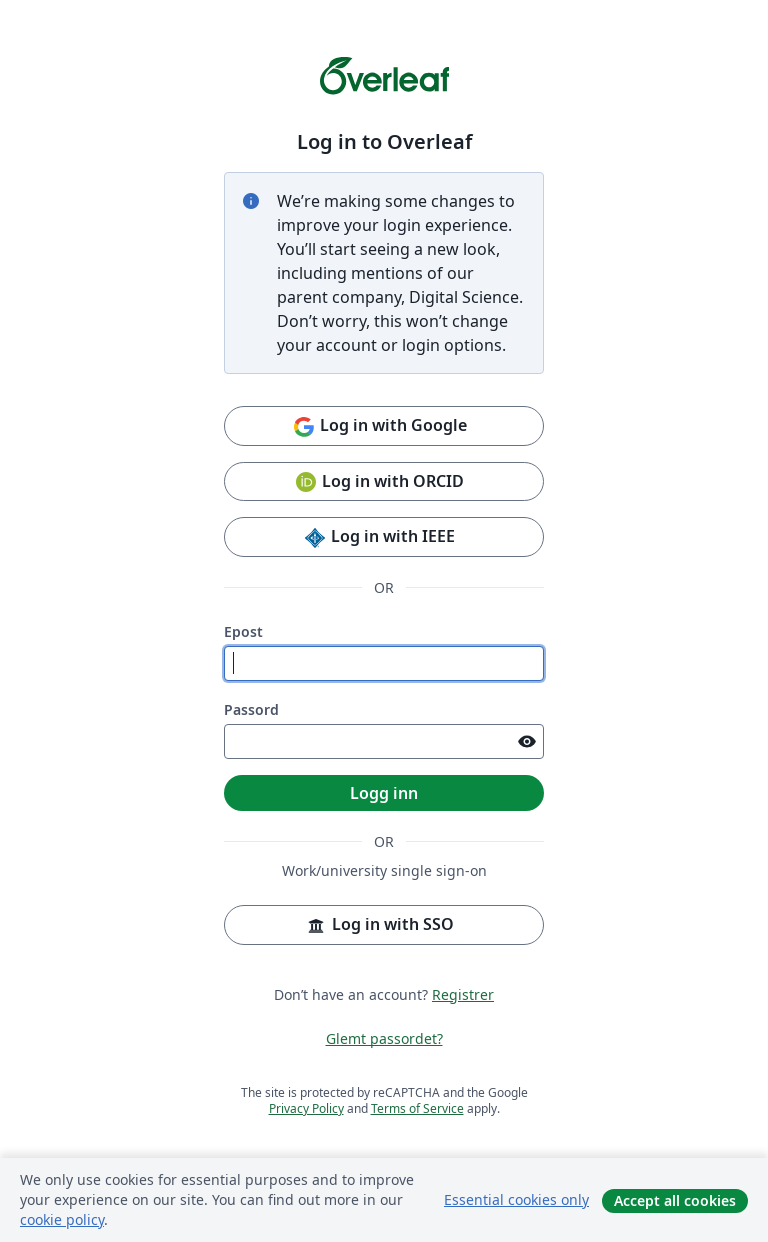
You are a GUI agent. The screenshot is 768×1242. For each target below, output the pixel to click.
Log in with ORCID (379, 482)
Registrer (463, 994)
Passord (251, 709)
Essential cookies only (516, 1199)
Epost (243, 631)
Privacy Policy (306, 1108)
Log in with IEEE (379, 537)
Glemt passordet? (384, 1038)
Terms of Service (417, 1108)
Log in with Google (379, 426)
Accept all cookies (675, 1200)
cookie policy (62, 1219)
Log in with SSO (379, 925)
